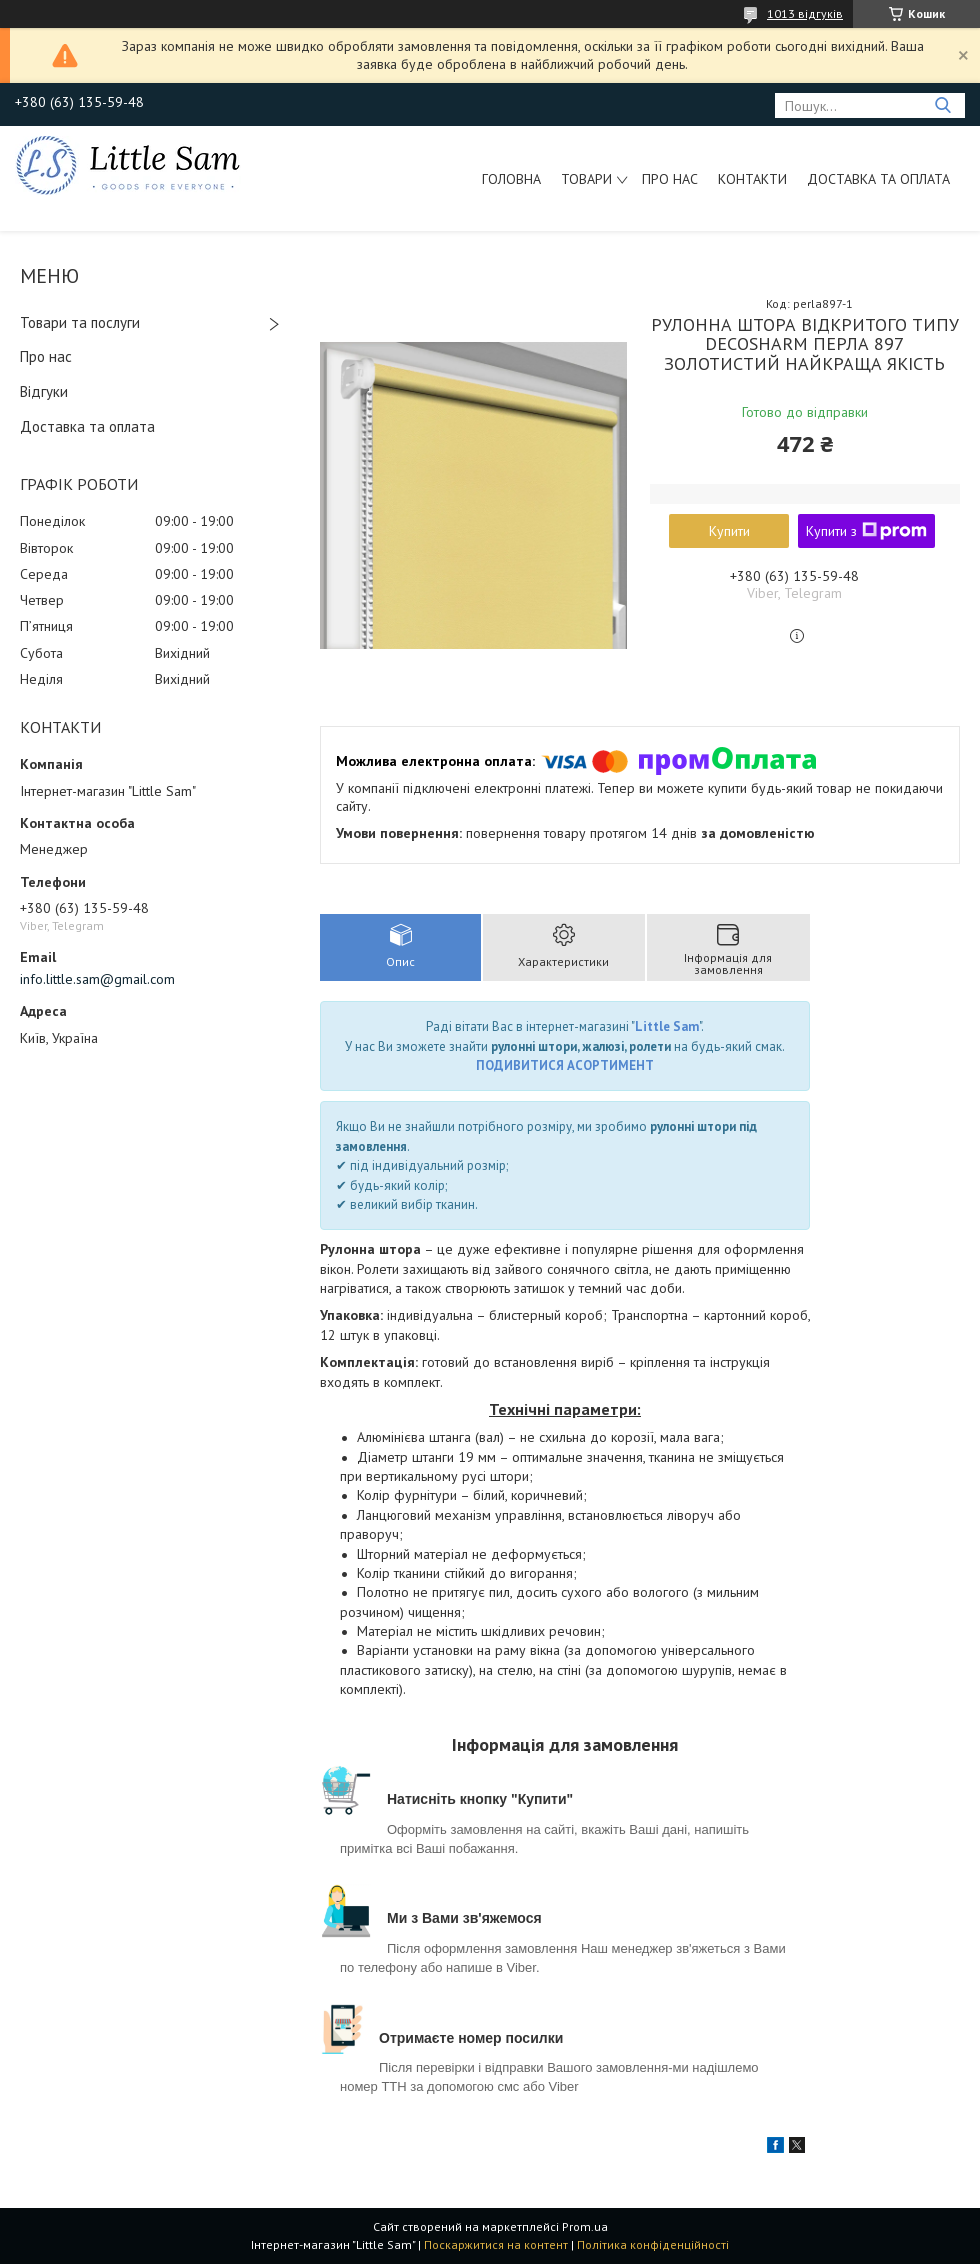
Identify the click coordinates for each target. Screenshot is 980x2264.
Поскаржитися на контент (496, 2244)
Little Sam (667, 1026)
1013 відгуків (805, 13)
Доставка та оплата (878, 179)
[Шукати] (942, 105)
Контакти (752, 179)
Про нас (670, 179)
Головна (511, 179)
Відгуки (44, 391)
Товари (586, 179)
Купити (729, 531)
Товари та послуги (80, 322)
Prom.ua (585, 2226)
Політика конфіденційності (653, 2244)
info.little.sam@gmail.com (97, 979)
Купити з (866, 531)
